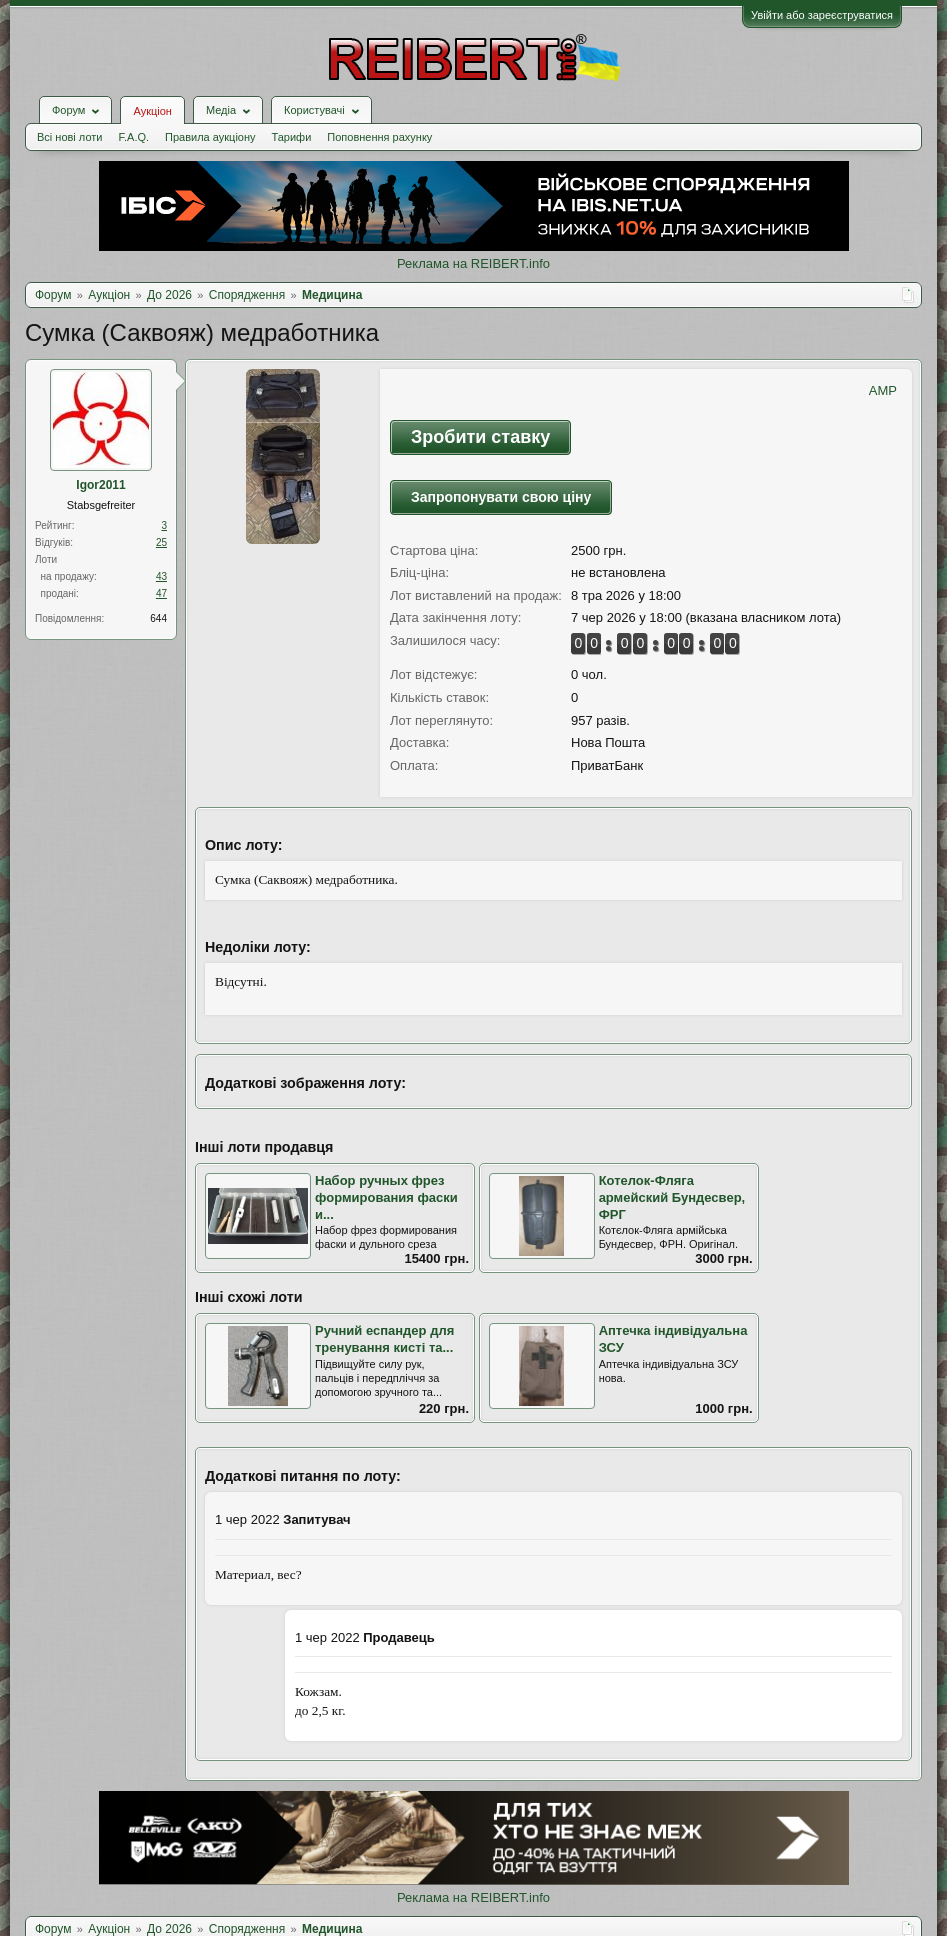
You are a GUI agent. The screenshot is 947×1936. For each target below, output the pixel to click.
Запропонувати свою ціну (501, 497)
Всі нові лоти (69, 137)
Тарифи (292, 137)
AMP (883, 390)
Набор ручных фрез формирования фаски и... (386, 1197)
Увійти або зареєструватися (822, 15)
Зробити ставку (480, 437)
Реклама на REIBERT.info (473, 263)
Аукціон (152, 111)
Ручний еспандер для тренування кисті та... (384, 1339)
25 (161, 542)
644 (158, 618)
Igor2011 (100, 485)
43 (161, 576)
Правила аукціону (210, 137)
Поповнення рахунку (379, 137)
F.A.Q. (133, 137)
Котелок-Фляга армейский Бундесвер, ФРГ (672, 1197)
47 (161, 593)
